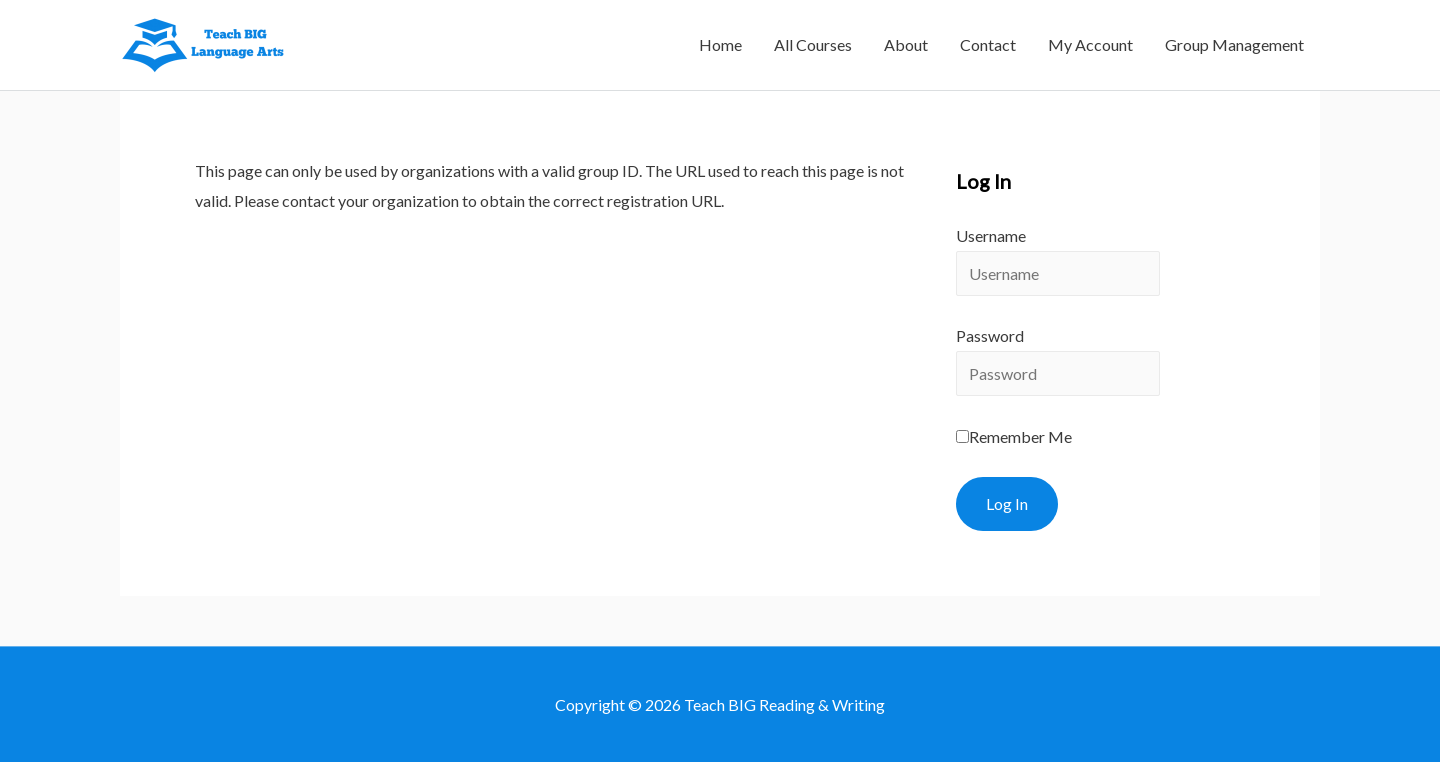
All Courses (813, 44)
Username (991, 235)
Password (990, 335)
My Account (1090, 44)
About (906, 44)
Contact (988, 44)
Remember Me (1014, 436)
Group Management (1234, 44)
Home (720, 44)
